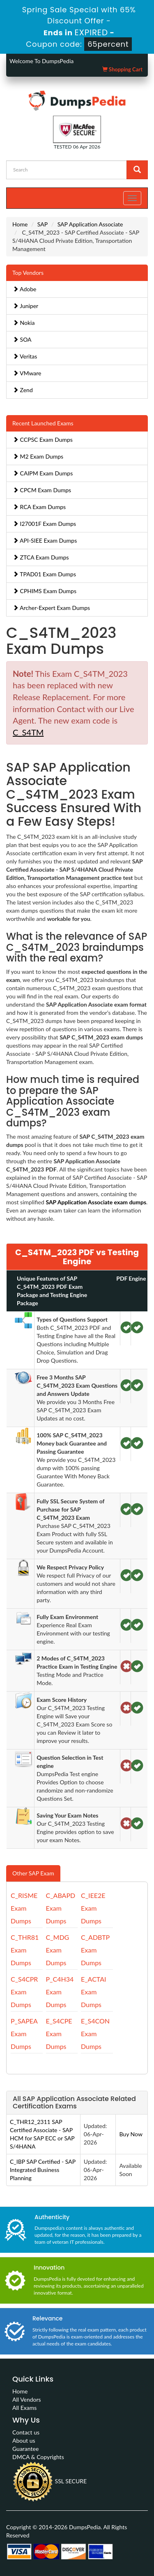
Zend (23, 389)
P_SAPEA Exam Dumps (24, 2033)
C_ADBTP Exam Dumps (95, 1949)
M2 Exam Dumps (38, 456)
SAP (42, 224)
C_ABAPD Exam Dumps (61, 1908)
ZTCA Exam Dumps (41, 557)
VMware (27, 373)
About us (23, 2440)
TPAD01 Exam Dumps (44, 574)
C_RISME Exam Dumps (24, 1908)
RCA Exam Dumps (39, 506)
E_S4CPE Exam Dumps (59, 2033)
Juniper (25, 305)
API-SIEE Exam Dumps (45, 540)
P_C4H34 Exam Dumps (60, 1991)
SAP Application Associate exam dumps (96, 1202)
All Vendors (26, 2399)
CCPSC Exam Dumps (43, 439)
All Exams (24, 2407)
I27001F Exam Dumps (44, 523)
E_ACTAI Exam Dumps (93, 1991)
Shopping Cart (122, 69)
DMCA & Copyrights (38, 2456)
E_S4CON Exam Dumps (95, 2033)
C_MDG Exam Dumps (57, 1949)
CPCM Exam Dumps (42, 489)
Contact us (25, 2432)
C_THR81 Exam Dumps (25, 1949)
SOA (22, 339)
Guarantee (25, 2448)
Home (20, 224)
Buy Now (130, 2134)
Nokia (23, 322)
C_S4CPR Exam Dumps (24, 1991)
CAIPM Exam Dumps (43, 473)
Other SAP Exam (33, 1873)
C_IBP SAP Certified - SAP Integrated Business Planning (43, 2169)
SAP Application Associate (90, 224)
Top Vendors (28, 272)
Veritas (25, 356)
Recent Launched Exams (43, 423)
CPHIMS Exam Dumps (44, 590)
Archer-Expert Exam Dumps (51, 607)
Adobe (24, 288)
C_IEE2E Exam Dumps (93, 1908)
